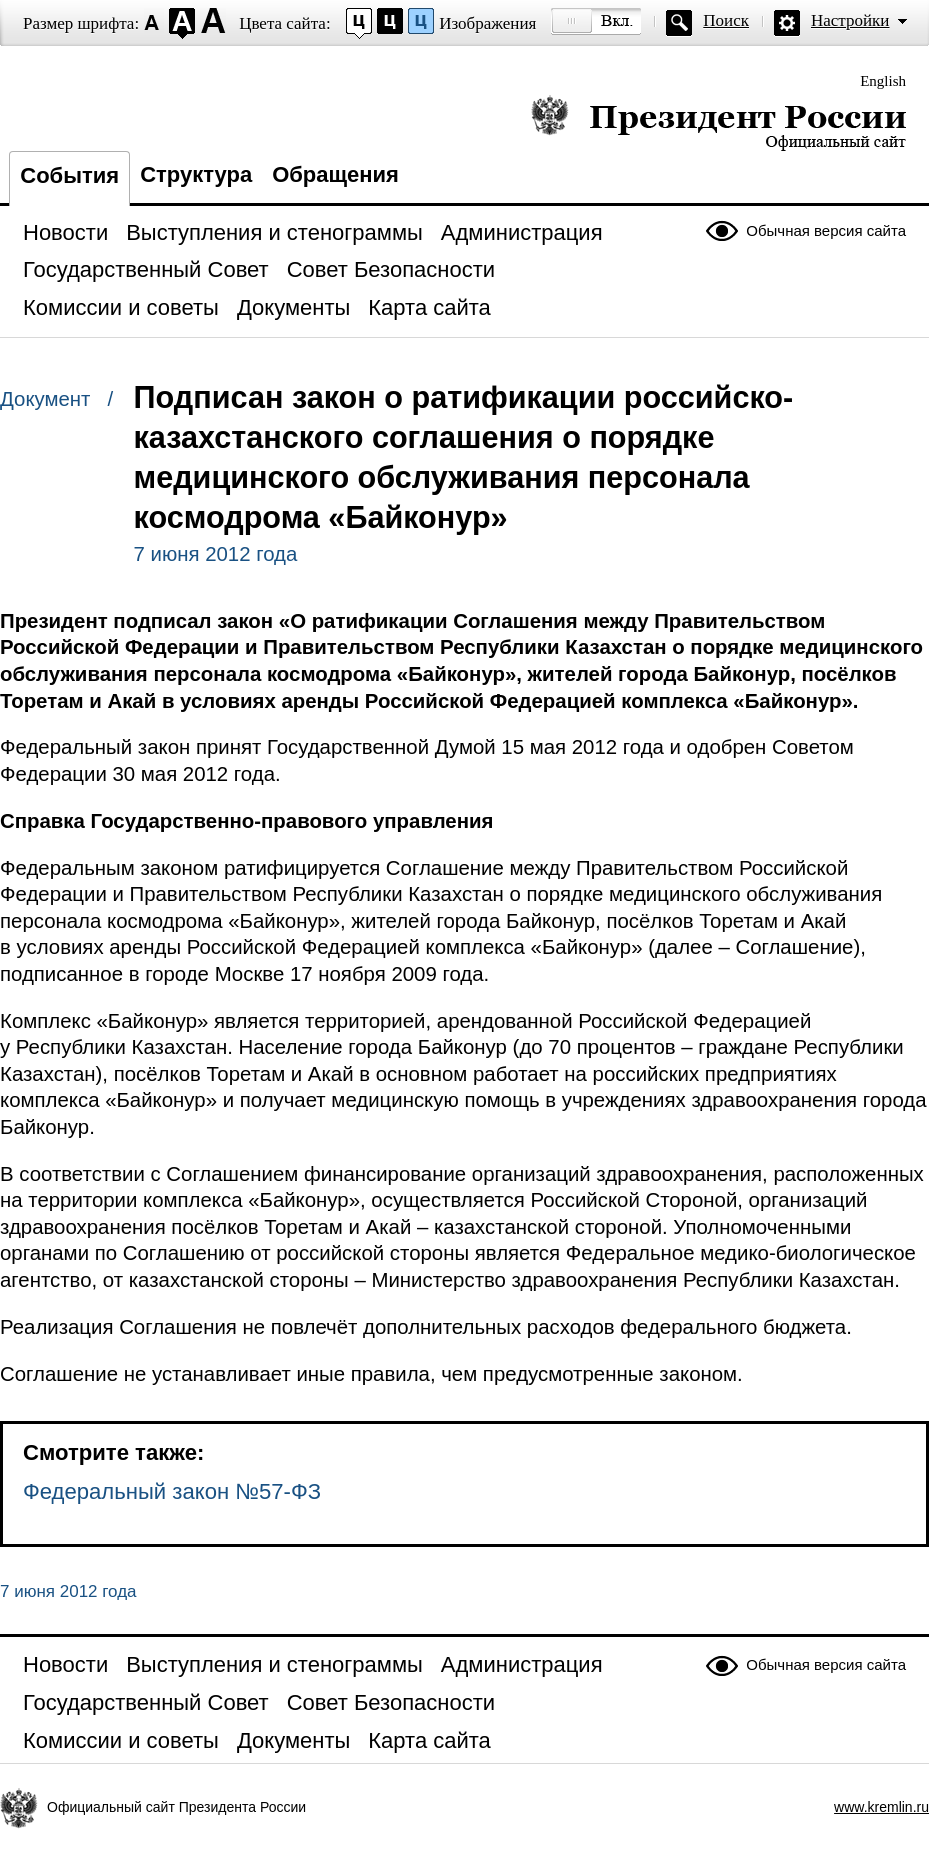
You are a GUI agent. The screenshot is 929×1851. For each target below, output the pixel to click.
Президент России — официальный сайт (718, 122)
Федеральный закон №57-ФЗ (172, 1491)
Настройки (850, 20)
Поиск (726, 20)
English (883, 81)
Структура (196, 174)
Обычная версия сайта (826, 230)
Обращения (335, 174)
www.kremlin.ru (881, 1807)
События (69, 175)
